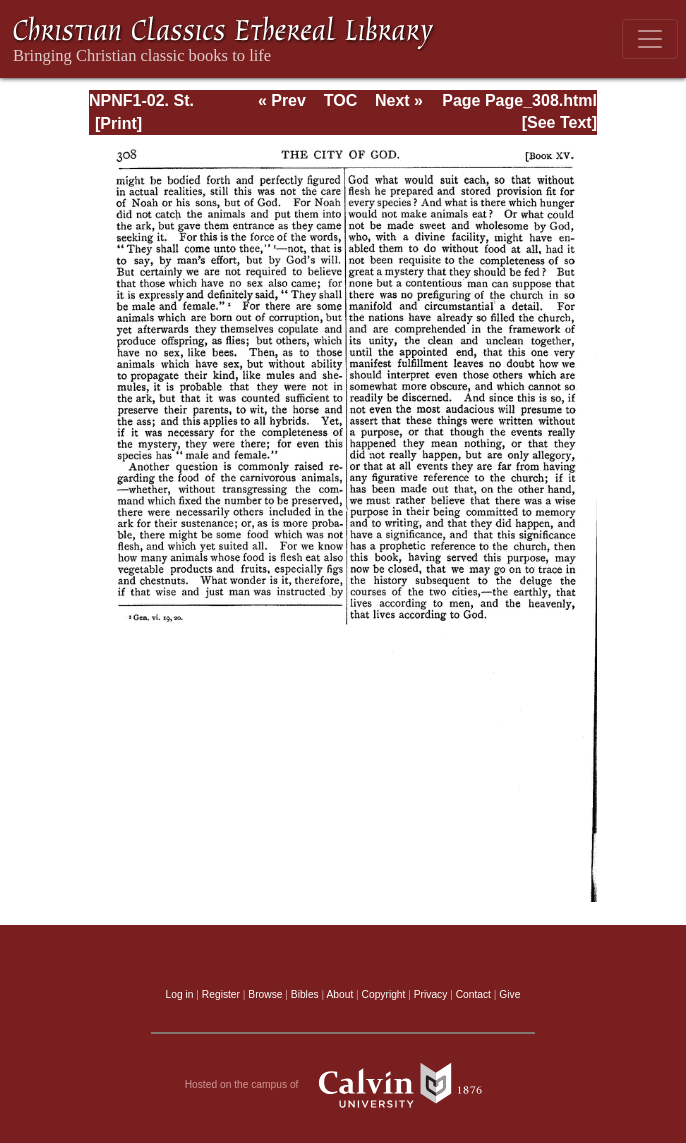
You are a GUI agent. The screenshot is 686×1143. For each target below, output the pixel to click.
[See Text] (559, 122)
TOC (340, 100)
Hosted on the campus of (343, 1085)
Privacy (431, 994)
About (339, 994)
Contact (473, 994)
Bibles (305, 994)
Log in (180, 994)
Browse (265, 994)
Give (509, 994)
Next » (399, 100)
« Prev (282, 100)
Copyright (384, 994)
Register (221, 994)
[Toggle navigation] (650, 39)
